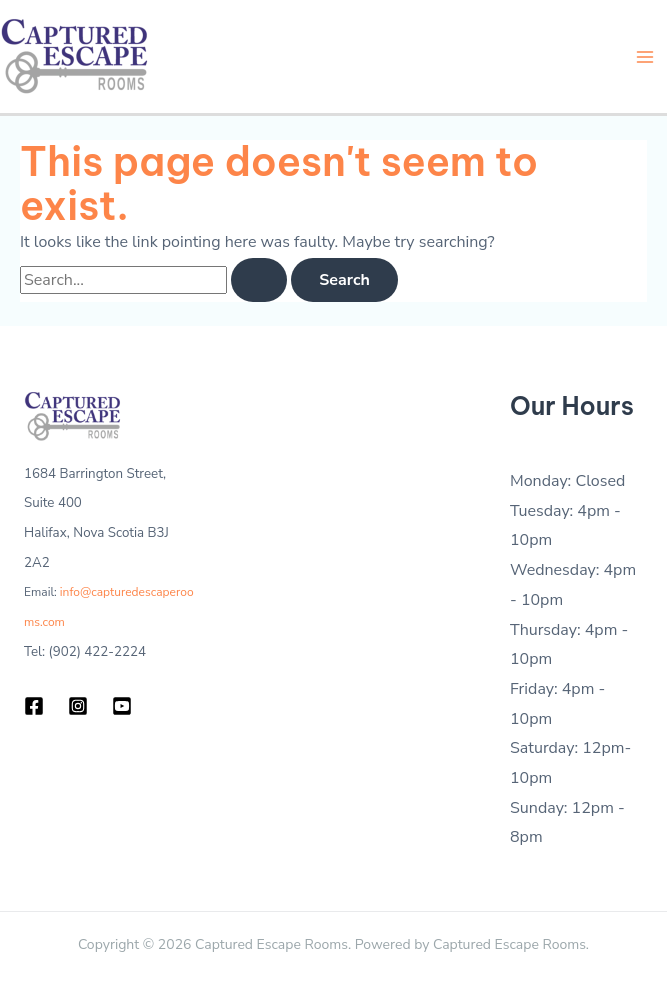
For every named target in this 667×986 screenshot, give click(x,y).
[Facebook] (34, 706)
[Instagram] (78, 706)
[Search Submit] (259, 280)
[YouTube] (122, 706)
